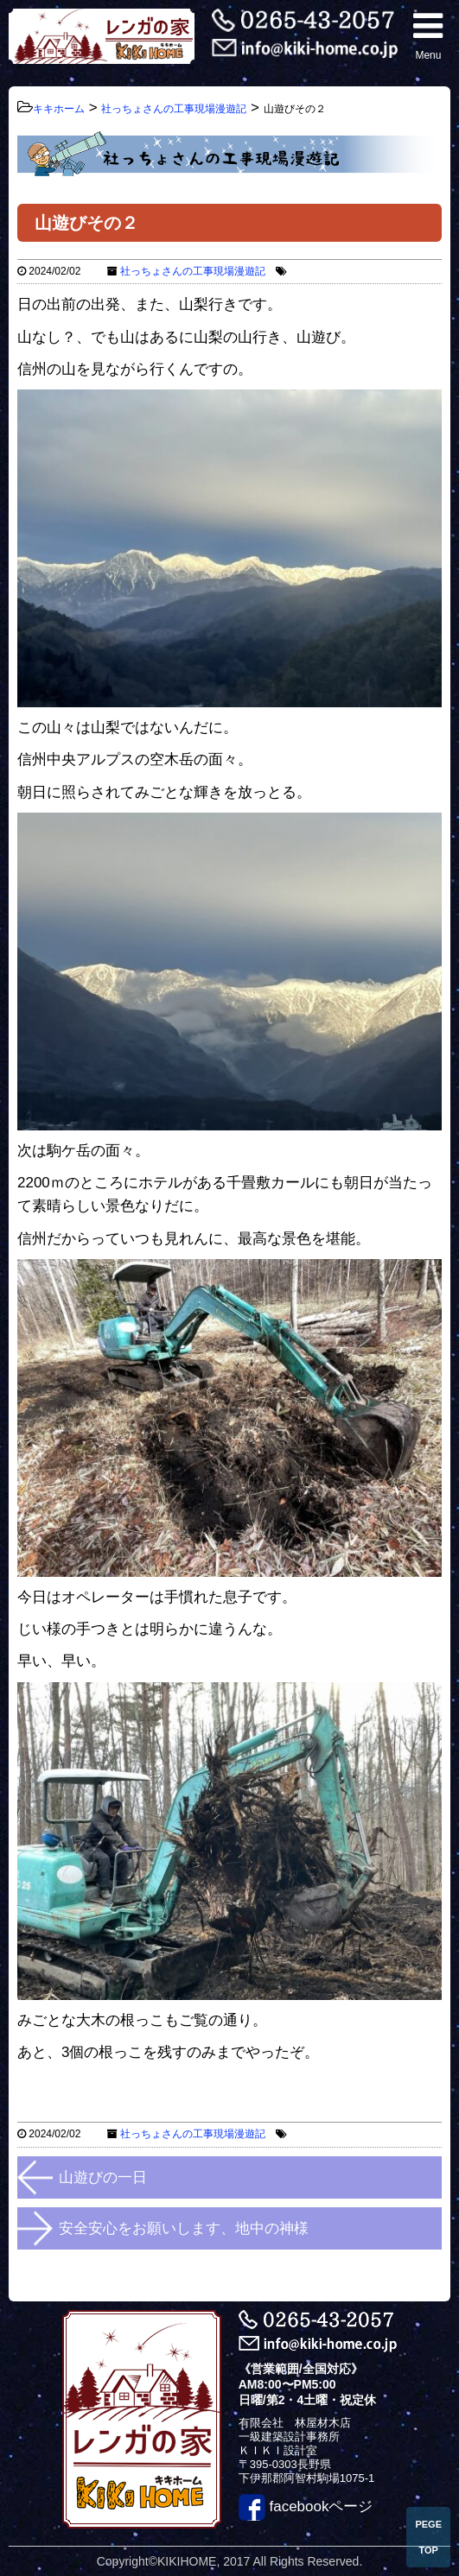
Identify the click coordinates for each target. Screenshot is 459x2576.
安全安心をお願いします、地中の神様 (184, 2228)
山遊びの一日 (103, 2177)
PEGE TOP (428, 2537)
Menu (428, 35)
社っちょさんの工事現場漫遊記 (192, 271)
